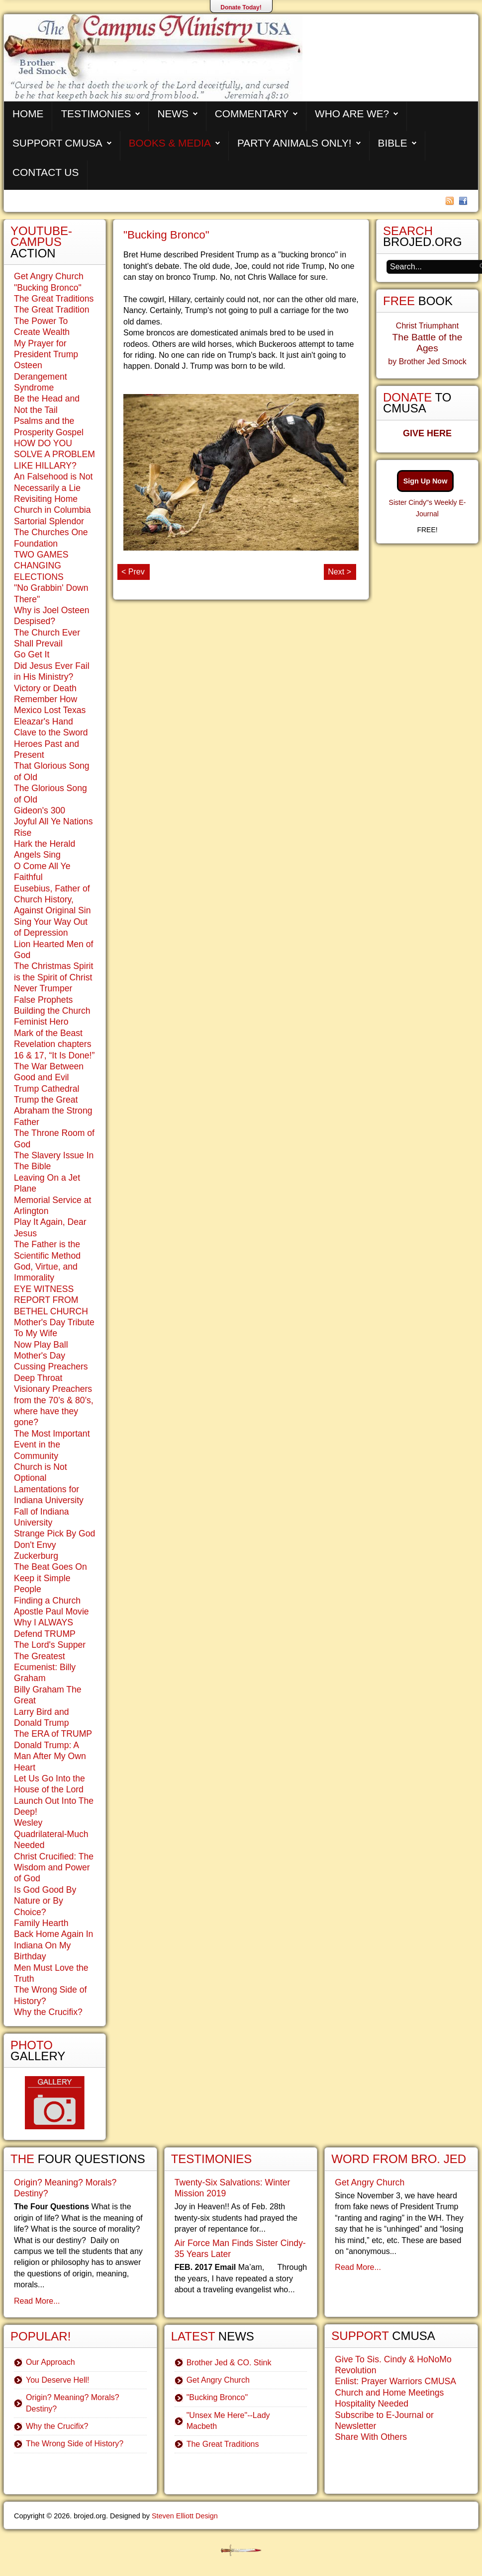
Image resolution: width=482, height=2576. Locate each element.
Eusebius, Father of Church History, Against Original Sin (52, 900)
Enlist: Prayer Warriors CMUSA (395, 2381)
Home (27, 113)
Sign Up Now (425, 481)
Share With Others (371, 2437)
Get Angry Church (49, 276)
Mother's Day (39, 1356)
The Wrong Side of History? (74, 2443)
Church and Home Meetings (389, 2393)
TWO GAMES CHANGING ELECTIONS (41, 566)
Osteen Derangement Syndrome (40, 376)
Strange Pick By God (54, 1533)
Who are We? (352, 113)
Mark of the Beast (48, 1033)
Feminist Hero (41, 1022)
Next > (339, 571)
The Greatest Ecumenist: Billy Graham (45, 1667)
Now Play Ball (41, 1345)
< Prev (133, 571)
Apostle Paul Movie (51, 1611)
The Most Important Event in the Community (52, 1445)
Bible (392, 143)
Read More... (37, 2301)
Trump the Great (46, 1100)
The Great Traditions (54, 299)
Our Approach (50, 2362)
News (172, 113)
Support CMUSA (57, 143)
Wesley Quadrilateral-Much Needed (51, 1834)
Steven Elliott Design (185, 2516)
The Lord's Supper (50, 1645)
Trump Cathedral (46, 1089)
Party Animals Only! (294, 143)
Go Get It (31, 654)
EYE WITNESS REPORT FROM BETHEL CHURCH (51, 1300)
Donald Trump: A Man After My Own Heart (50, 1756)
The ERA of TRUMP (53, 1734)
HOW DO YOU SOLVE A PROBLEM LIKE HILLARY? (54, 454)
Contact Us (45, 172)
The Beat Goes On (50, 1567)
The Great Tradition (52, 310)
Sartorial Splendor (49, 521)
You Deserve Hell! (57, 2380)
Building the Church (52, 1011)
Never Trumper (43, 988)
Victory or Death (45, 688)
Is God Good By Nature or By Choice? (45, 1901)
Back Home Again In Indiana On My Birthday (53, 1945)
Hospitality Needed (371, 2404)
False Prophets (43, 1000)
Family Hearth (41, 1923)
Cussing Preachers (51, 1366)
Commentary (252, 113)
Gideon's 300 (39, 810)
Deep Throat (38, 1378)
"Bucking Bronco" (166, 235)
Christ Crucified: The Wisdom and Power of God (54, 1868)
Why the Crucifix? (48, 2012)
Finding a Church (47, 1601)
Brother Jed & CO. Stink (229, 2362)
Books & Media (170, 143)
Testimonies (96, 113)
